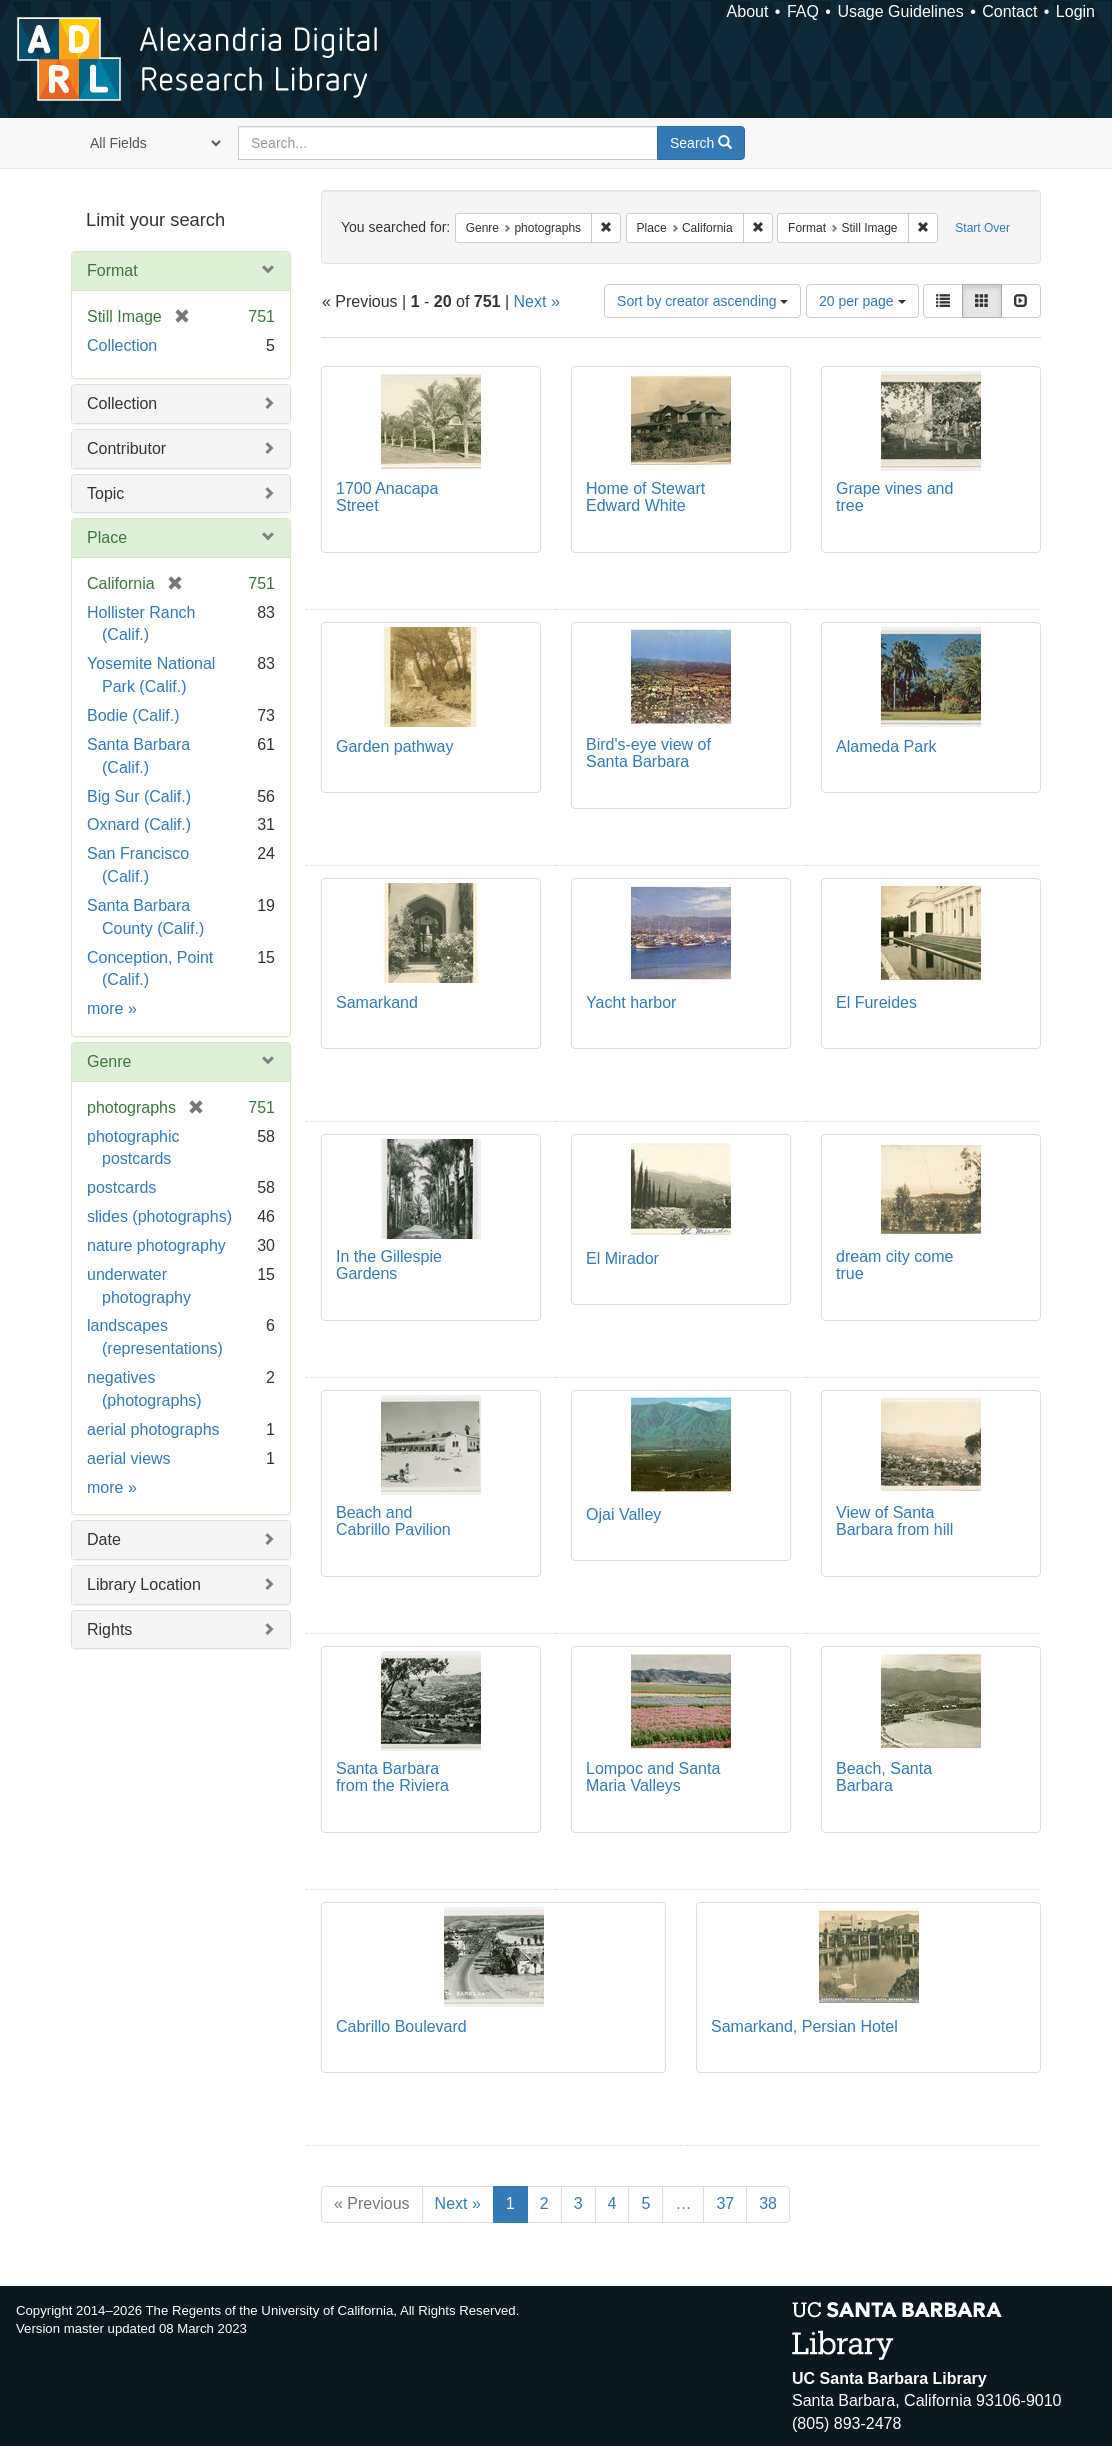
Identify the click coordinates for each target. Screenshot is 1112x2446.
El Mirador (622, 1258)
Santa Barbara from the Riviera (392, 1777)
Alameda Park (886, 746)
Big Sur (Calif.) (139, 796)
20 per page (862, 301)
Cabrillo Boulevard (401, 2026)
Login (1075, 11)
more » (112, 1008)
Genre (109, 1061)
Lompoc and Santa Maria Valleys (653, 1777)
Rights (109, 1629)
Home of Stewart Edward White (645, 497)
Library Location (144, 1584)
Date (104, 1539)
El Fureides (876, 1002)
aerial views (129, 1458)
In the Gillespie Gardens (389, 1265)
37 (725, 2203)
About (748, 11)
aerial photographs (153, 1429)
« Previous (372, 2203)
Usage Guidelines (900, 11)
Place (107, 537)
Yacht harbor (631, 1002)
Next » (537, 301)
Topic (105, 493)
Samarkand (377, 1002)
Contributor (126, 448)
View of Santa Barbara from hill (894, 1521)
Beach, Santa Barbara (884, 1777)
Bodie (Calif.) (133, 715)
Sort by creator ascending (702, 301)
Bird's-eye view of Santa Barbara (648, 753)
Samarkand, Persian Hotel (804, 2026)
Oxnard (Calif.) (139, 824)
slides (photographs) (159, 1216)
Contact (1009, 11)
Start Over (982, 228)
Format (112, 270)
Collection (122, 345)
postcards (121, 1187)
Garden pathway (394, 746)
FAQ (803, 11)
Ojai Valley (623, 1514)
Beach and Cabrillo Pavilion (393, 1521)
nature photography (156, 1245)
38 (768, 2203)
